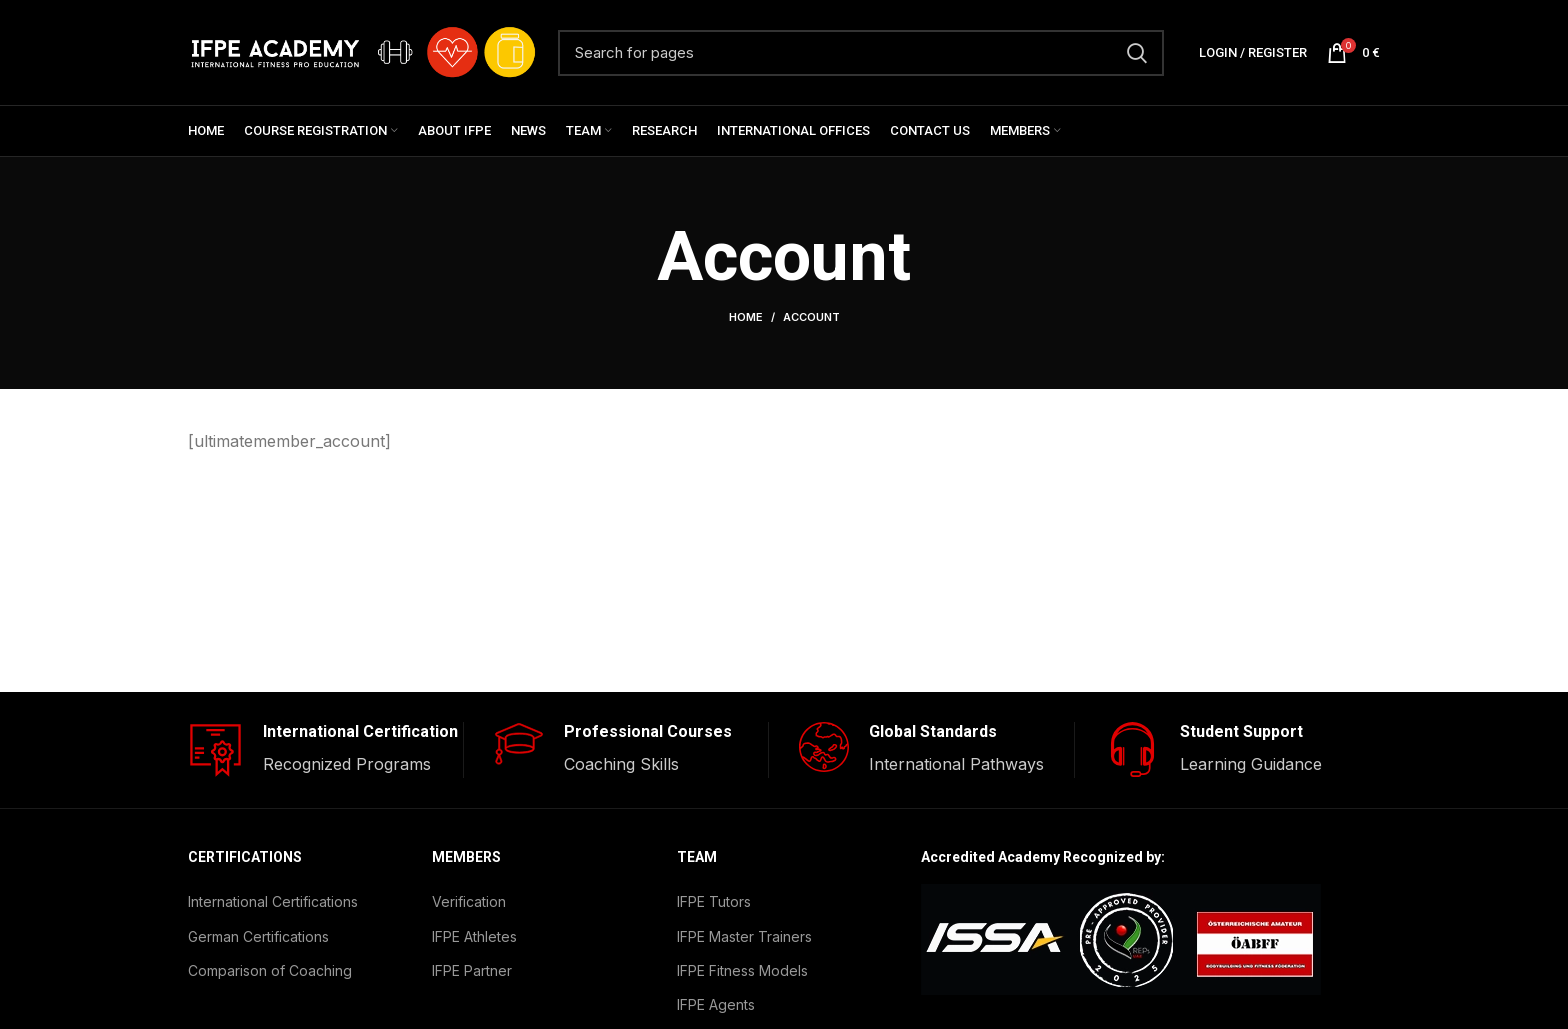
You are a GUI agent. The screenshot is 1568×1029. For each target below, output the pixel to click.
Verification (469, 901)
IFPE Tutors (714, 901)
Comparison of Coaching (270, 970)
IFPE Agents (716, 1004)
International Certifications (273, 901)
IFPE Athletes (474, 936)
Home (746, 317)
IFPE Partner (472, 970)
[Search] (861, 53)
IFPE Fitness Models (742, 970)
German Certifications (258, 936)
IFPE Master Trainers (744, 936)
